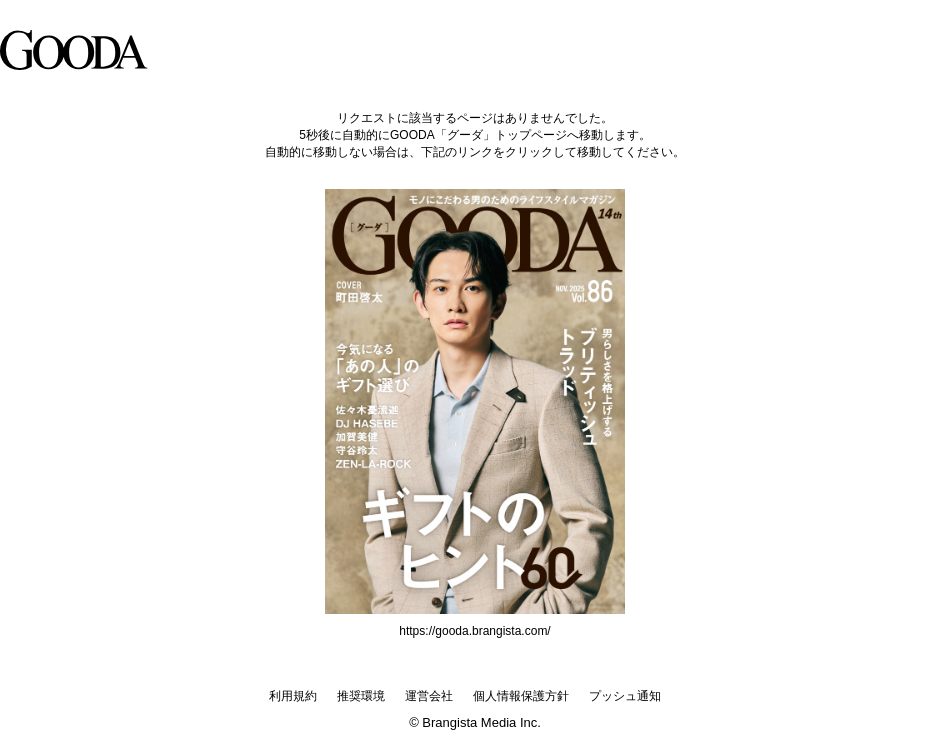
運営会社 (429, 696)
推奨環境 (361, 696)
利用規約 (293, 696)
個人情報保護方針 (521, 696)
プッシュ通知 (625, 696)
